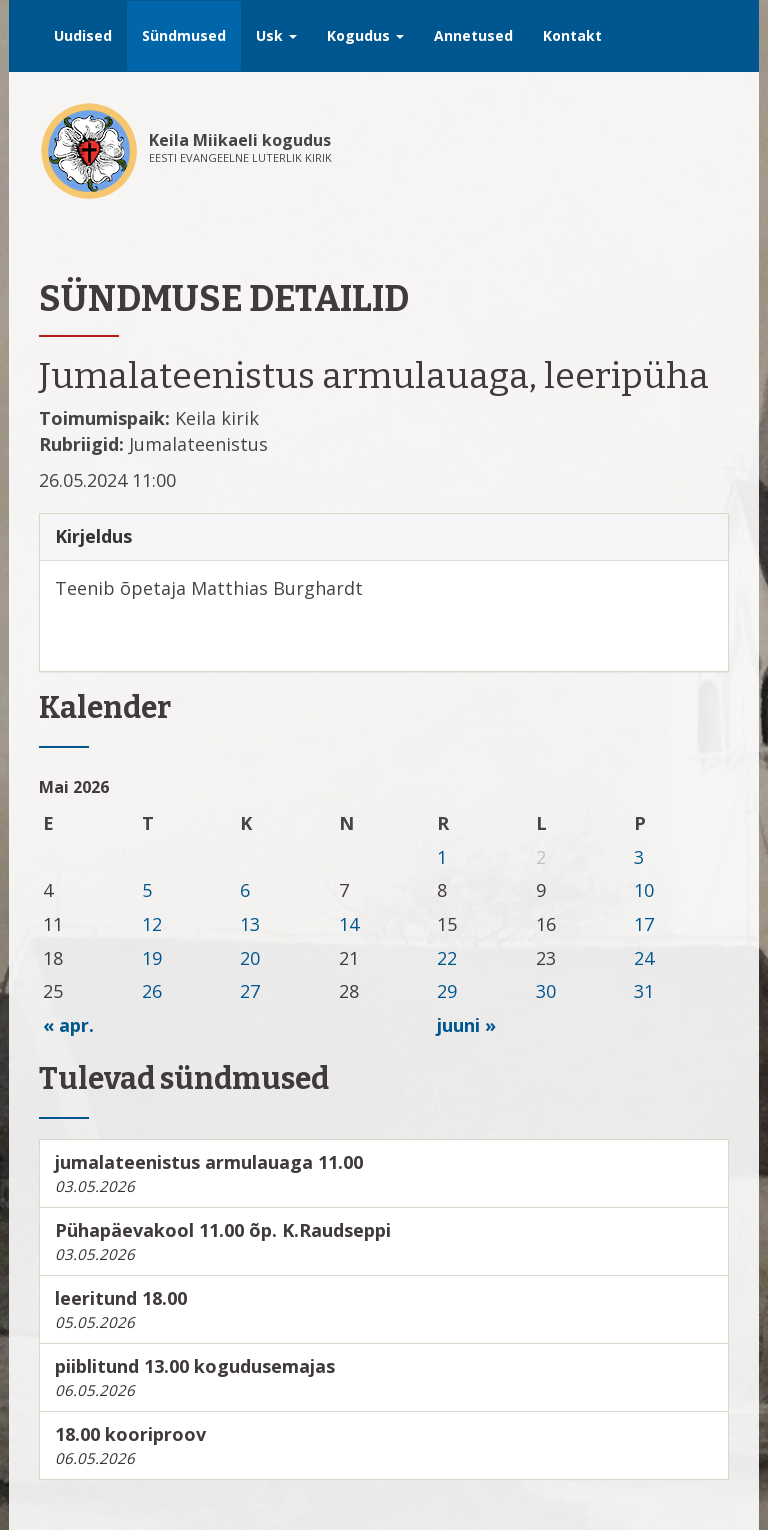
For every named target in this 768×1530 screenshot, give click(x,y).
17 (644, 924)
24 (644, 958)
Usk (276, 35)
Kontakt (572, 35)
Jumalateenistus (198, 444)
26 (152, 991)
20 (250, 958)
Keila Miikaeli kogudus (240, 140)
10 (644, 890)
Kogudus (365, 35)
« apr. (68, 1025)
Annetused (473, 35)
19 (152, 958)
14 (349, 924)
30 (546, 991)
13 (250, 924)
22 (447, 958)
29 (447, 991)
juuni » (466, 1025)
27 (250, 991)
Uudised (83, 35)
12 (152, 924)
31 (644, 991)
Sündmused (184, 35)
